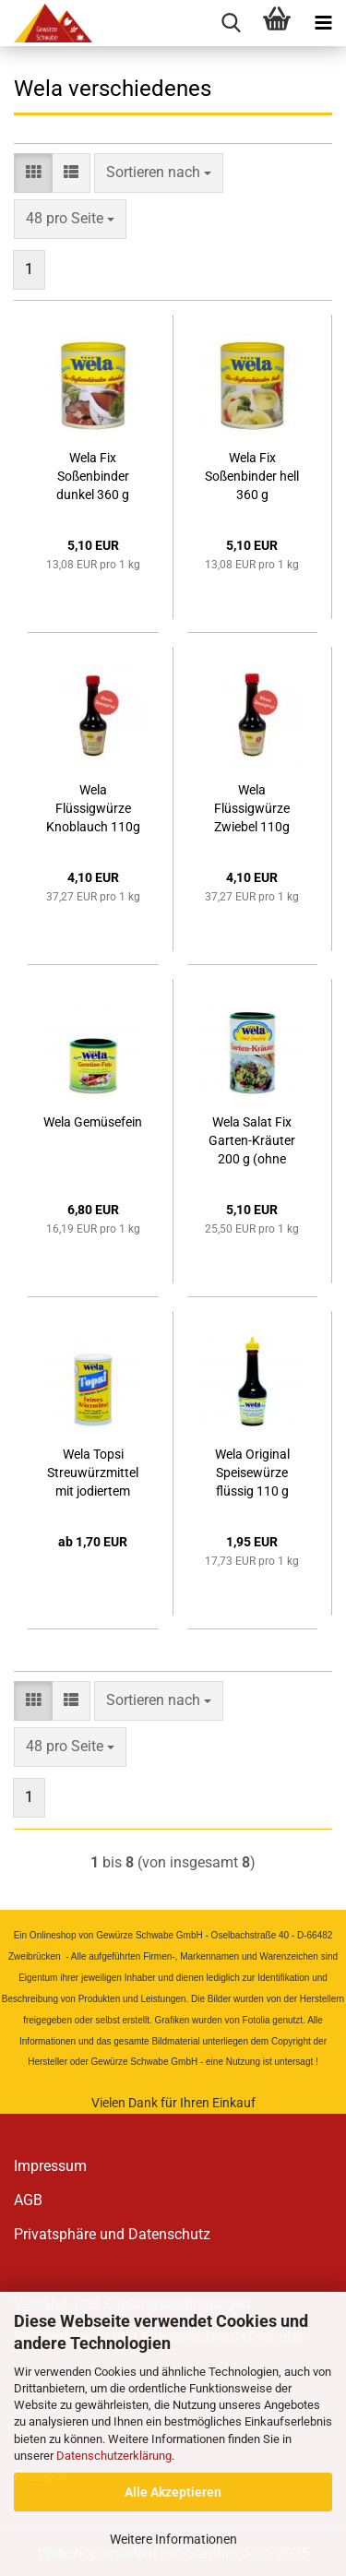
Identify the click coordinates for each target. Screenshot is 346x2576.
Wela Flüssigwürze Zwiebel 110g (252, 808)
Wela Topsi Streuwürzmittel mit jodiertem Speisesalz (92, 1473)
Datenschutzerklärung (114, 2456)
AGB (28, 2200)
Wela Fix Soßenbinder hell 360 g (252, 476)
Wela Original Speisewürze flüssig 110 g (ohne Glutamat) (252, 1473)
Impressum (50, 2166)
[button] (33, 173)
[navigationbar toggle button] (323, 23)
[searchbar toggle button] (231, 23)
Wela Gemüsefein (92, 1122)
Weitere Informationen (173, 2539)
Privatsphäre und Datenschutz (112, 2234)
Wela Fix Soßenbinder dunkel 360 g (92, 476)
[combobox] (158, 173)
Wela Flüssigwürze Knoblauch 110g (93, 808)
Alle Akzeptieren (173, 2492)
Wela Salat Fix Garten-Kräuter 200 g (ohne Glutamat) (252, 1141)
